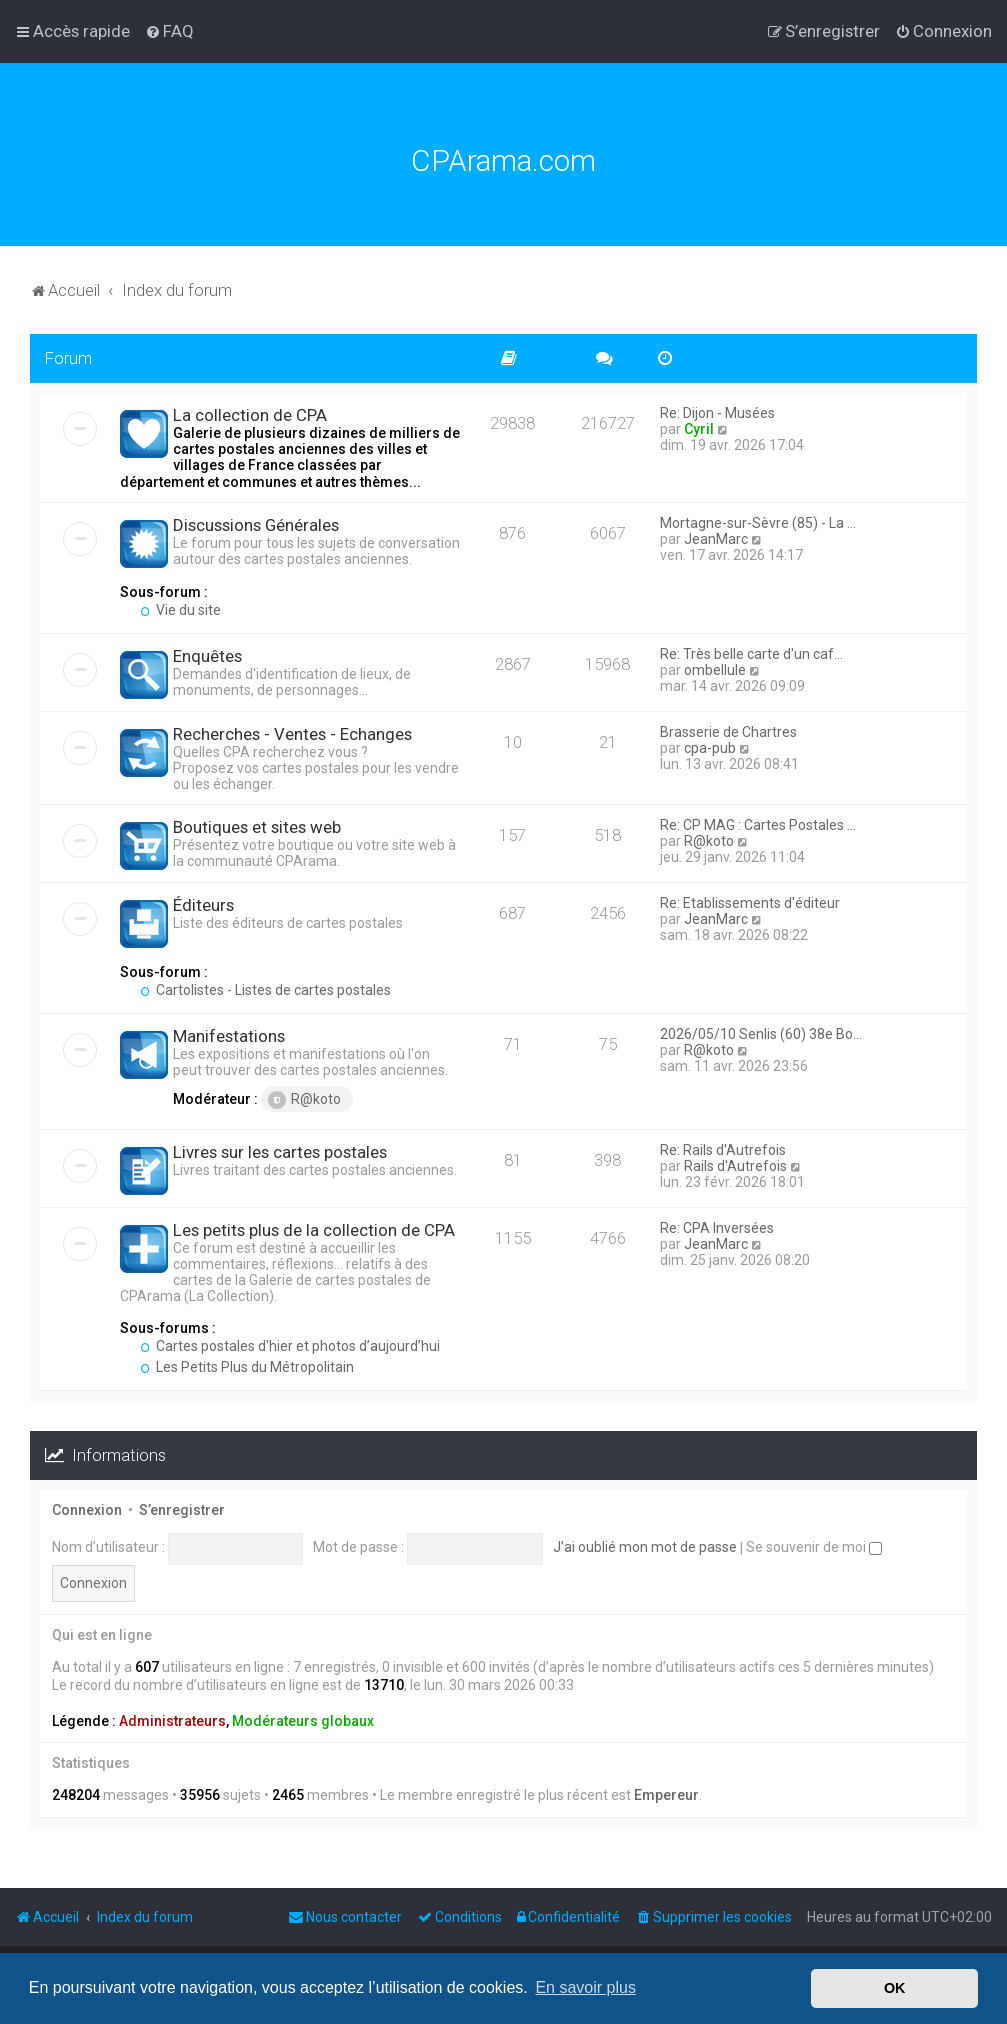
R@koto (709, 841)
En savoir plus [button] (585, 1987)
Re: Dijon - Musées (717, 413)
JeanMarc (716, 539)
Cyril (699, 429)
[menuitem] (169, 31)
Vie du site (180, 610)
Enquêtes (207, 656)
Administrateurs (172, 1721)
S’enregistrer (182, 1510)
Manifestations (229, 1036)
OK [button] (895, 1988)
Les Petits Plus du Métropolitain (247, 1367)
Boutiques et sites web (257, 827)
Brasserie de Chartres (728, 732)
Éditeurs (203, 905)
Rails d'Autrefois (735, 1166)
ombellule (715, 670)
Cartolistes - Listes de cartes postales (265, 990)
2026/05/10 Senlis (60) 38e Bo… (761, 1034)
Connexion (87, 1510)
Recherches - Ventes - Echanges (292, 734)
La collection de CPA (250, 415)
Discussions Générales (256, 525)
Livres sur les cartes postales (280, 1152)
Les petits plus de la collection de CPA (314, 1230)
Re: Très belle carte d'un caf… (751, 654)
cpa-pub (710, 748)
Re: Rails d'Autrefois (723, 1150)
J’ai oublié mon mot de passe (645, 1547)
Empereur (666, 1795)
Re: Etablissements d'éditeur (750, 903)
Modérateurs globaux (303, 1721)
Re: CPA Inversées (717, 1228)
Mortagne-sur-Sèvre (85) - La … (758, 523)
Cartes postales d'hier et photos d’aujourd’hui (290, 1346)
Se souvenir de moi (814, 1547)
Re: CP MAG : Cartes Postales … (758, 825)
